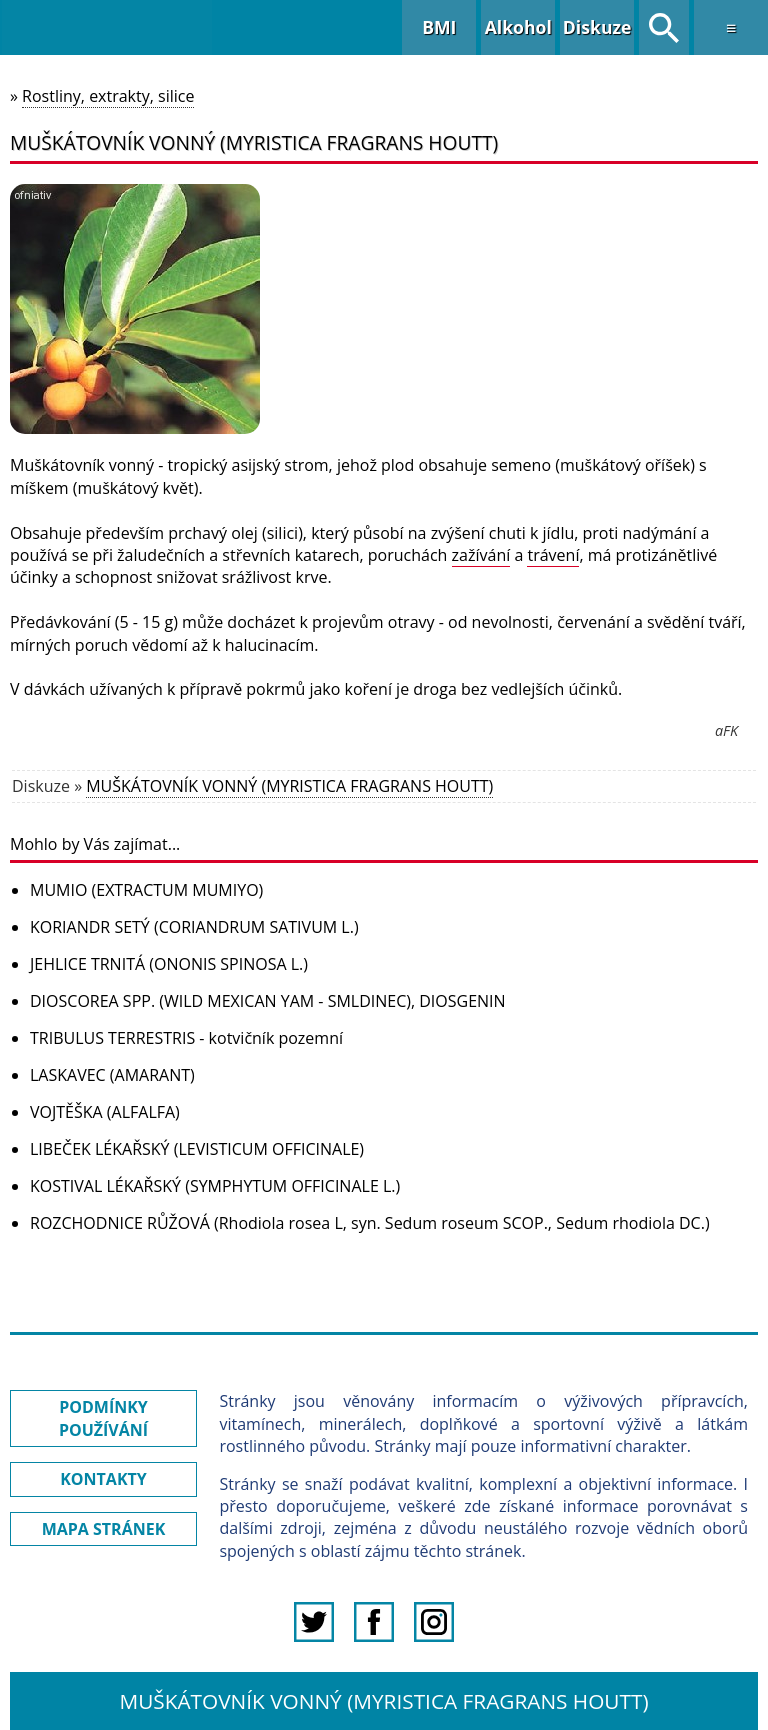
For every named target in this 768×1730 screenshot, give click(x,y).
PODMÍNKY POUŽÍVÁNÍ (103, 1418)
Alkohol (518, 27)
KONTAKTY (103, 1479)
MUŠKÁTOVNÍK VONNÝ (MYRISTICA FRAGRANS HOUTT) (289, 786)
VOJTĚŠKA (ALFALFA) (105, 1112)
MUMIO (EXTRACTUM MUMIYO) (146, 890)
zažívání (481, 555)
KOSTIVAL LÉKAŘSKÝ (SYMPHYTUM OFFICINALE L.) (215, 1186)
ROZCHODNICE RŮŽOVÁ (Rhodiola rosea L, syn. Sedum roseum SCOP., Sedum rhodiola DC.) (370, 1223)
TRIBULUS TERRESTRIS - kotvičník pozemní (186, 1038)
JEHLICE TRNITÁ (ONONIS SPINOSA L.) (169, 964)
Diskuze (597, 27)
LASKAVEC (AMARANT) (112, 1075)
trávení (553, 555)
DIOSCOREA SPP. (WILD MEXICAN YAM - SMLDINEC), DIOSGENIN (268, 1001)
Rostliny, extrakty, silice (108, 96)
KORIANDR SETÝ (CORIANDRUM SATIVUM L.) (194, 927)
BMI (439, 27)
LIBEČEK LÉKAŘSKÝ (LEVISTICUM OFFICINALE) (197, 1149)
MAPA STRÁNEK (104, 1529)
